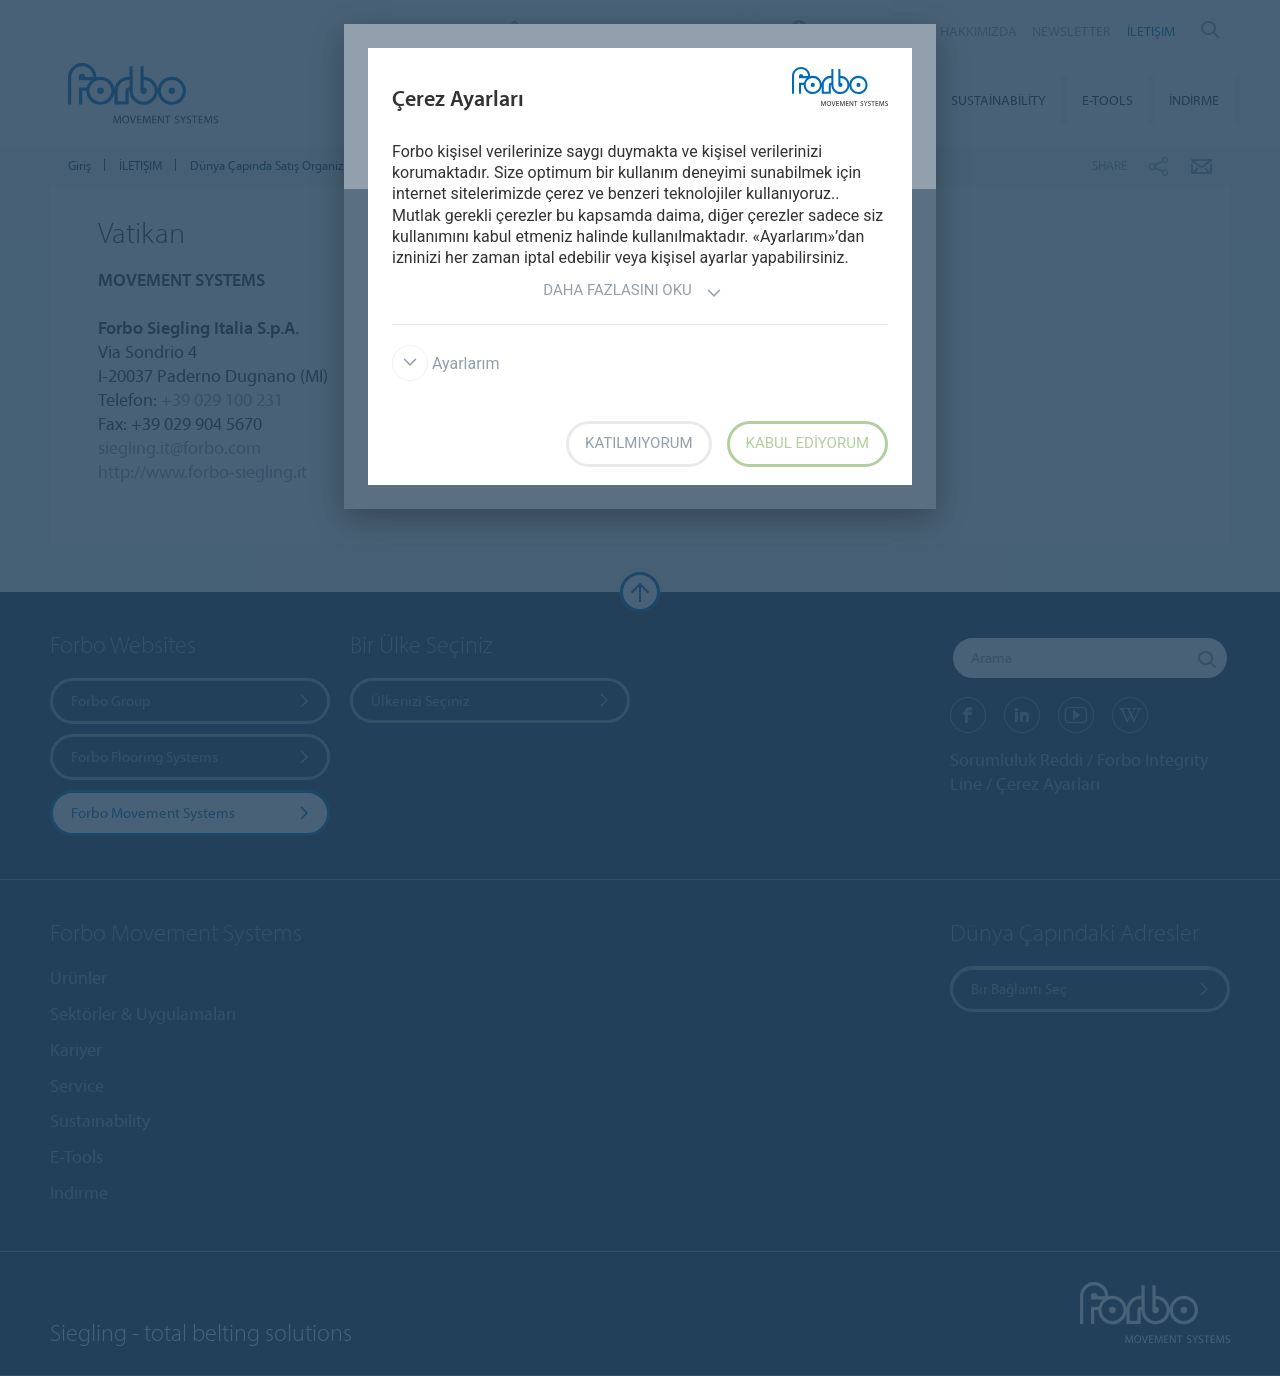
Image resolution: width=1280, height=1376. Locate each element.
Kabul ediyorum (808, 443)
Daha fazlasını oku (632, 292)
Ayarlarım (446, 363)
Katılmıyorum (639, 443)
